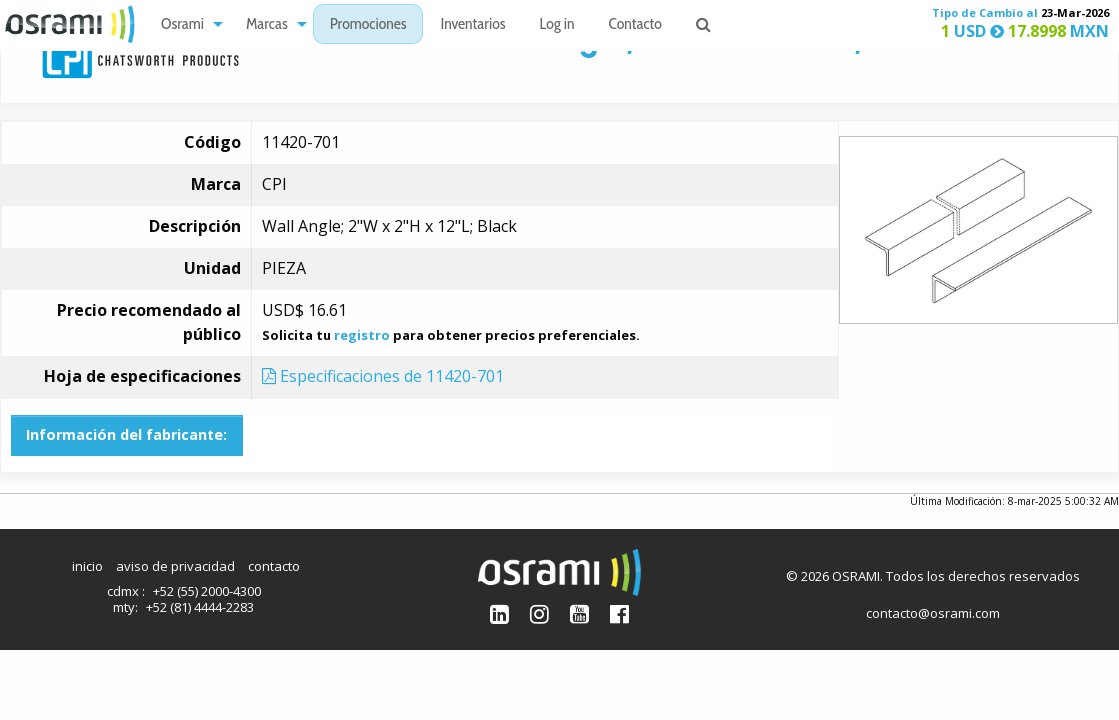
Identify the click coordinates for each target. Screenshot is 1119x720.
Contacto (635, 25)
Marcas (267, 25)
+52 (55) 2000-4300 (207, 591)
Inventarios (472, 25)
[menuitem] (186, 24)
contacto (274, 566)
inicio (87, 566)
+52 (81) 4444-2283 (200, 607)
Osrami (182, 25)
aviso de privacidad (175, 566)
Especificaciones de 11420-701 (383, 376)
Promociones (368, 25)
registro (362, 335)
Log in (557, 25)
